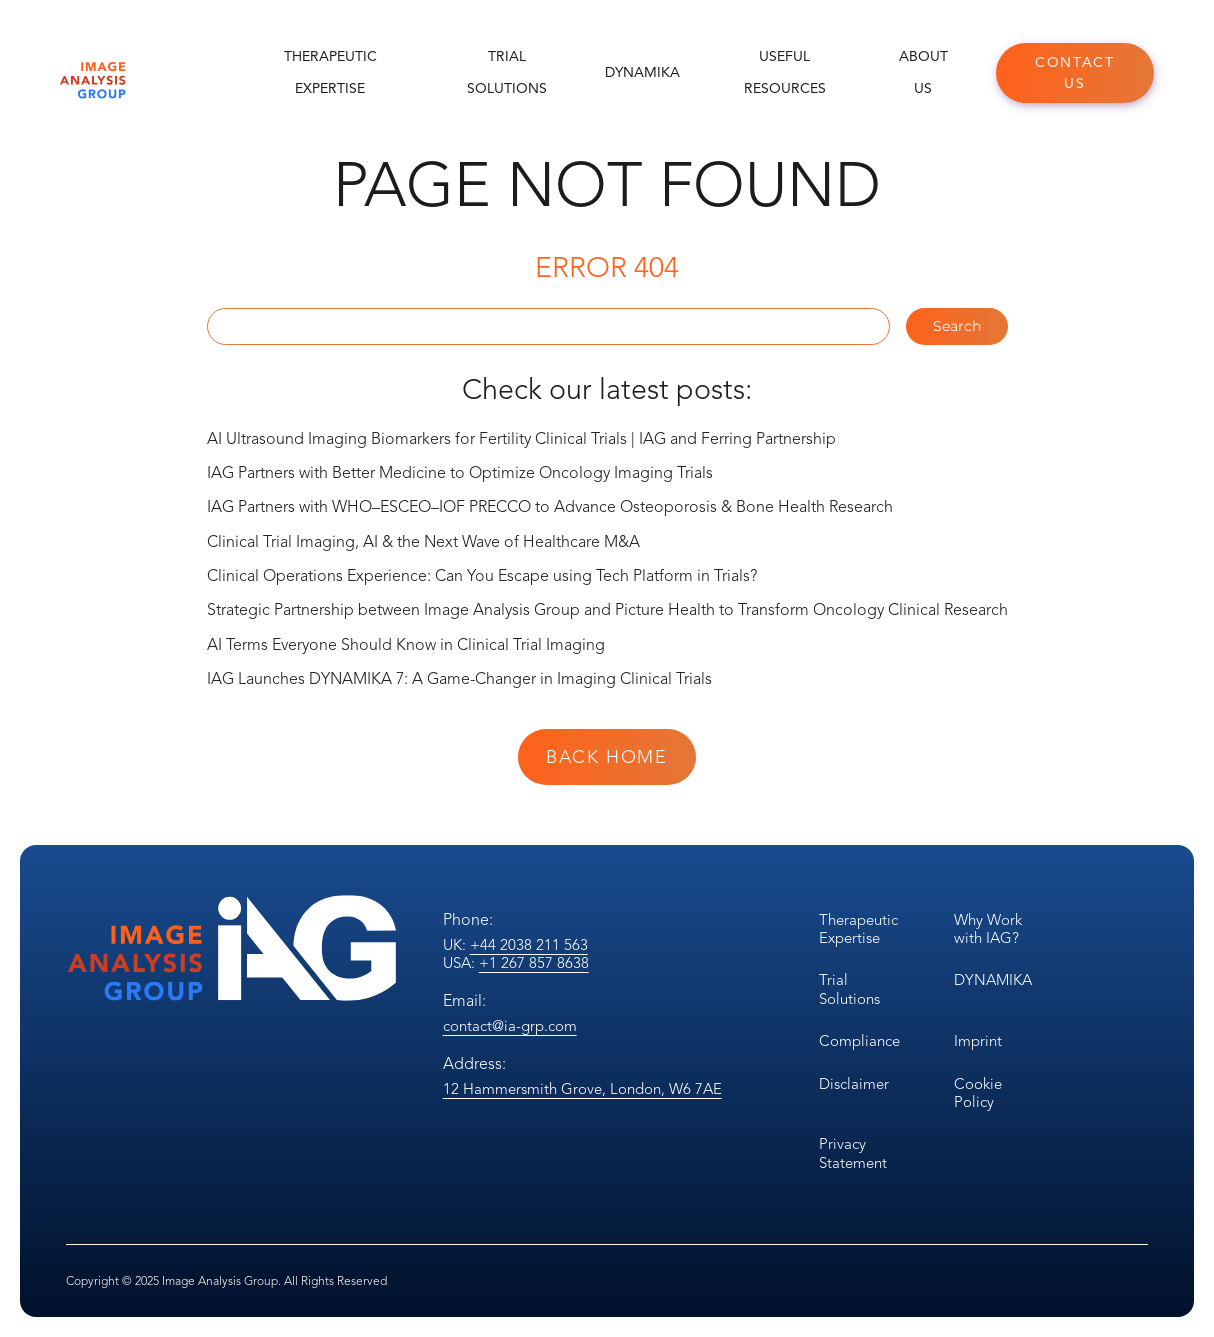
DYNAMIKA (642, 72)
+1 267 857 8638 (534, 963)
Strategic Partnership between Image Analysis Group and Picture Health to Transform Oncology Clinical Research (607, 610)
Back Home (606, 757)
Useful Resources (785, 72)
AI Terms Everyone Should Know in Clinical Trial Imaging (406, 645)
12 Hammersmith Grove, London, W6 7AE (582, 1089)
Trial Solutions (507, 72)
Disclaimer (854, 1084)
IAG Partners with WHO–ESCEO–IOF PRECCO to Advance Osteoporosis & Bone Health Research (550, 507)
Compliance (859, 1041)
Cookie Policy (978, 1093)
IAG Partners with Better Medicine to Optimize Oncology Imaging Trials (460, 473)
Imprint (978, 1041)
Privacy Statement (853, 1153)
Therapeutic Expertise (330, 72)
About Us (923, 72)
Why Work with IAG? (988, 929)
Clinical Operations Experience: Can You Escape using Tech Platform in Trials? (482, 576)
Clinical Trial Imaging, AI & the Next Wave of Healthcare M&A (423, 542)
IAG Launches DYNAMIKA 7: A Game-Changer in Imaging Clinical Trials (459, 679)
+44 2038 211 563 (529, 945)
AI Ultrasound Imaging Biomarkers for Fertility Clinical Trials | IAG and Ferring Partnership (521, 439)
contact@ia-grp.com (510, 1026)
